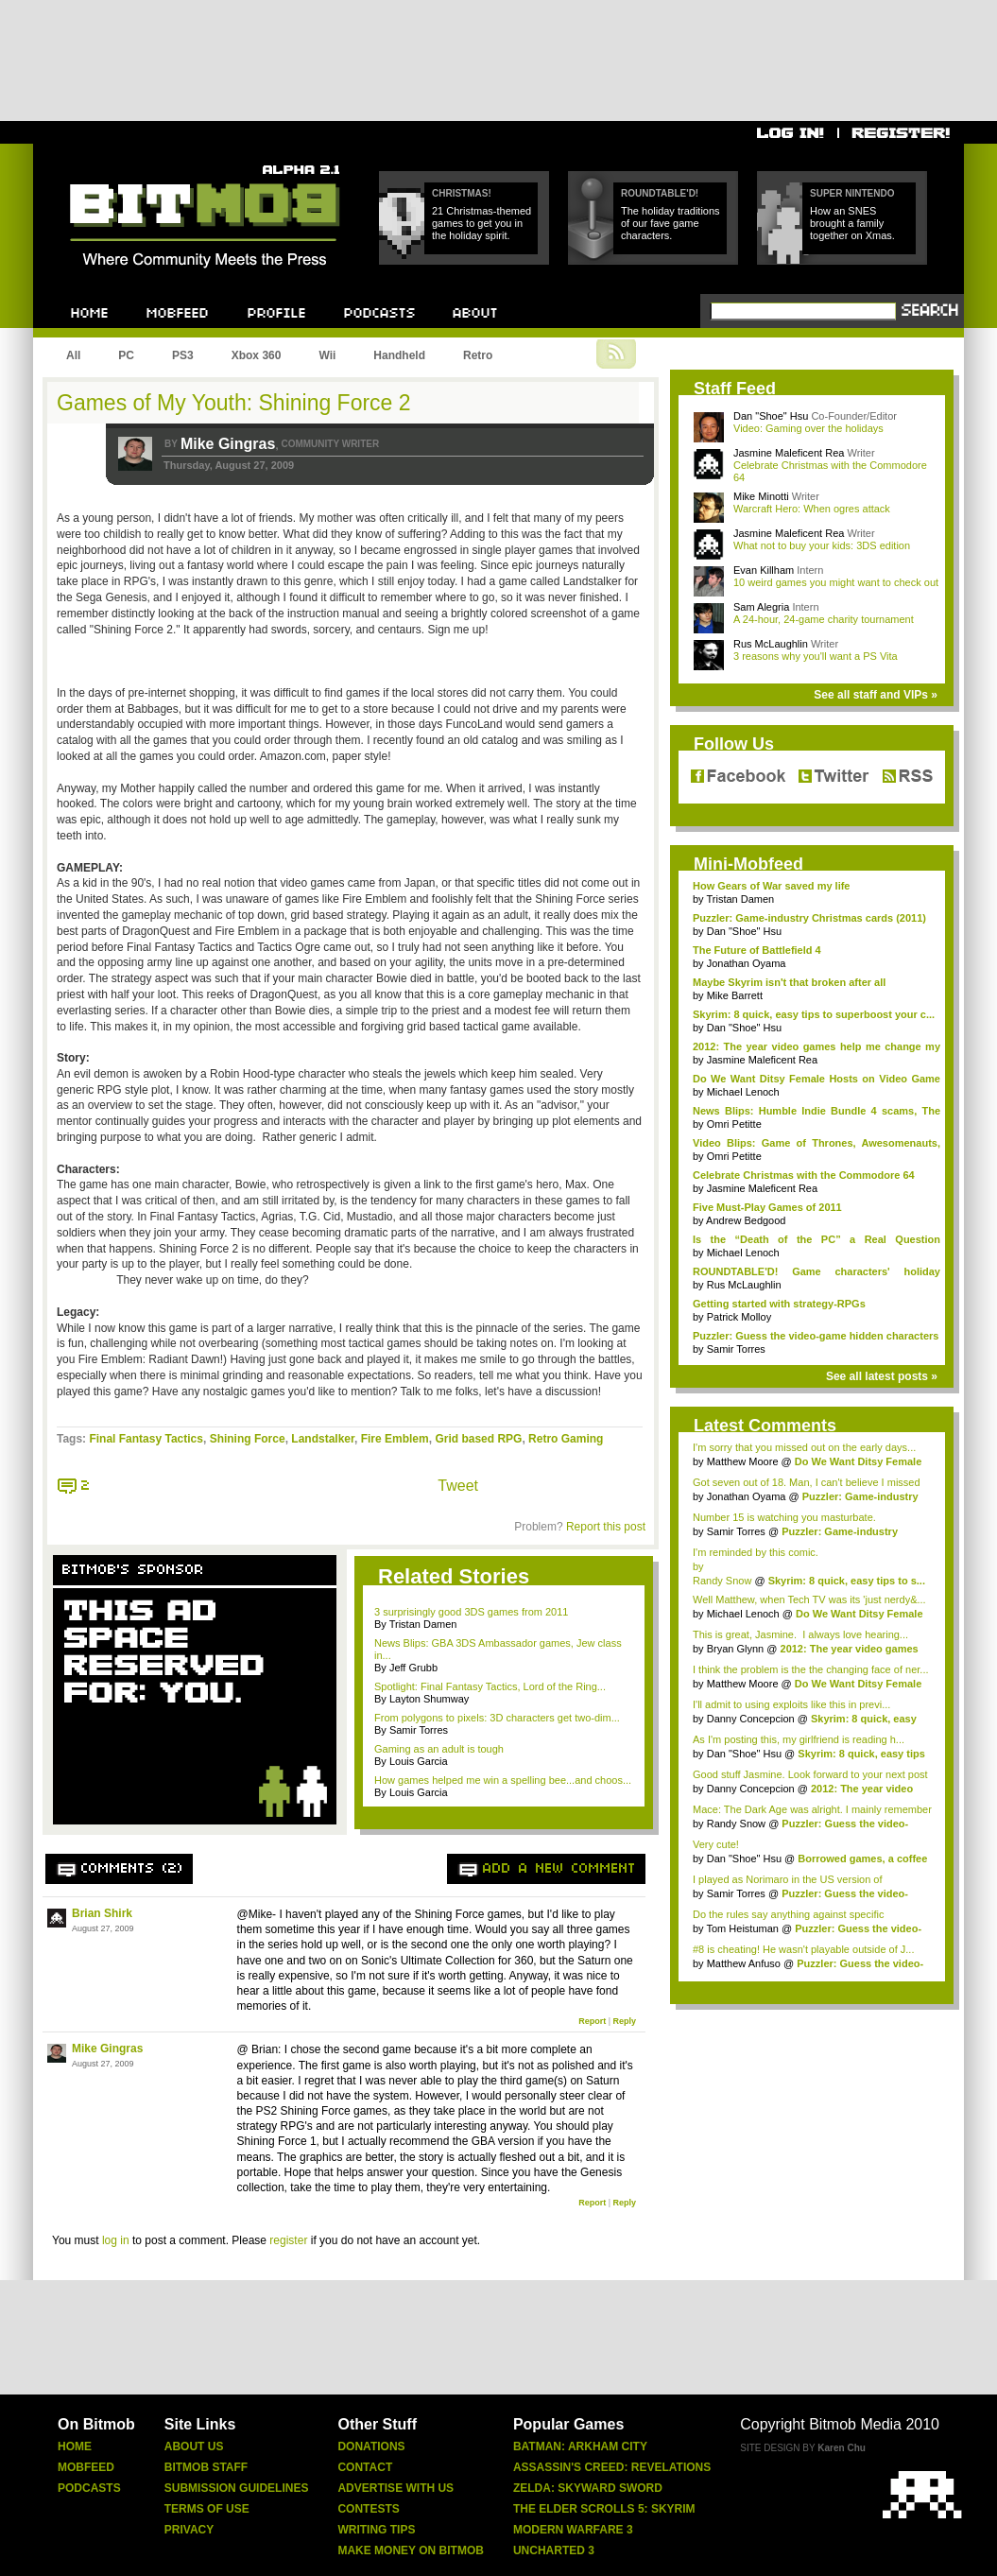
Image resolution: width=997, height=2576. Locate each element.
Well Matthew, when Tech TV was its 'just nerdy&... (809, 1599)
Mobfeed (86, 2467)
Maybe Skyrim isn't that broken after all (789, 982)
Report (592, 2021)
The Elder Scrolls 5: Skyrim (604, 2508)
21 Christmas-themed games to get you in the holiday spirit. (481, 223)
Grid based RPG (478, 1438)
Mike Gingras (227, 444)
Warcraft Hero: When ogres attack (811, 508)
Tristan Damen (740, 899)
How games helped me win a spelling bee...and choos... (502, 1780)
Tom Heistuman (742, 1928)
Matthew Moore (743, 1461)
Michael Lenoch (743, 1092)
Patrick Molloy (739, 1317)
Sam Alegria (761, 607)
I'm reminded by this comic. (755, 1552)
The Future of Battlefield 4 (757, 950)
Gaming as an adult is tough (439, 1749)
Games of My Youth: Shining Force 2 (234, 402)
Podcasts (89, 2488)
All (73, 355)
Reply (624, 2021)
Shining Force (247, 1438)
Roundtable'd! (659, 193)
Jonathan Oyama (746, 963)
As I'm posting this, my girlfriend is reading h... (798, 1739)
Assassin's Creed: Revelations (612, 2467)
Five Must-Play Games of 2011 (767, 1207)
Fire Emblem (395, 1438)
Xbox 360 (257, 355)
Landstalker (322, 1438)
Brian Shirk (102, 1913)
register (288, 2240)
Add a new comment (559, 1868)
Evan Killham (763, 570)
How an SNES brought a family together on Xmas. (852, 223)
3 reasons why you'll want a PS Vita (815, 656)
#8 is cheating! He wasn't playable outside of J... (803, 1949)
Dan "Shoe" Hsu (770, 416)
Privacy (189, 2529)
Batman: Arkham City (580, 2446)
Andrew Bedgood (745, 1220)
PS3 (183, 355)
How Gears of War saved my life (771, 885)
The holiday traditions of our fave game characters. (670, 223)
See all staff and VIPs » (875, 694)
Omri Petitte (734, 1124)
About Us (194, 2446)
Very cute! (716, 1844)
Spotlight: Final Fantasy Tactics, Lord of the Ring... (490, 1686)
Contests (368, 2508)
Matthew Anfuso (744, 1963)
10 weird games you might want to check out (835, 582)
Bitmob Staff (206, 2467)
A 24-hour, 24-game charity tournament (823, 619)
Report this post (605, 1526)
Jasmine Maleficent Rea (788, 452)
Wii (326, 355)
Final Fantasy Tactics (146, 1438)
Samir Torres (736, 1349)
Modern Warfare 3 (573, 2529)
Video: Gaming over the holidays (808, 428)
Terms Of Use (206, 2508)
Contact (364, 2467)
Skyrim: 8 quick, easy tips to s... (846, 1580)
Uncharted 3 (553, 2550)
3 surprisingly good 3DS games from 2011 (471, 1611)
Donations (370, 2446)
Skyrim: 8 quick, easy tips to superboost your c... (814, 1014)
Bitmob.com (112, 159)
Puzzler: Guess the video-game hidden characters (815, 1335)
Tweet (458, 1486)
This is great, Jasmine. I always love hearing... (800, 1634)
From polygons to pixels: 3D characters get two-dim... (497, 1717)
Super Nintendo (852, 193)
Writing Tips (376, 2529)
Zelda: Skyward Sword (587, 2488)
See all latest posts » (881, 1376)
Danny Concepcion (751, 1718)
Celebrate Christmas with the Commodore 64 (804, 1175)
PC (126, 355)
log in (115, 2240)
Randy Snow (722, 1580)
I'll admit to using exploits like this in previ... (791, 1704)
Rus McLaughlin (770, 643)
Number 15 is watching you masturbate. (784, 1517)
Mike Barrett (735, 995)
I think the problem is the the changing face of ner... (811, 1669)
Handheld (399, 355)
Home (75, 2446)
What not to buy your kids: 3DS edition (821, 545)
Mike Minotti (761, 496)
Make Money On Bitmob (410, 2550)
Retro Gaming (565, 1438)
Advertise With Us (395, 2488)
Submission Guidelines (236, 2488)
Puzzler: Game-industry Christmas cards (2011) (809, 918)
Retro (477, 355)
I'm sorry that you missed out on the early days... (804, 1447)
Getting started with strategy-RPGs (779, 1303)
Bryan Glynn (736, 1648)
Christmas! (461, 193)
